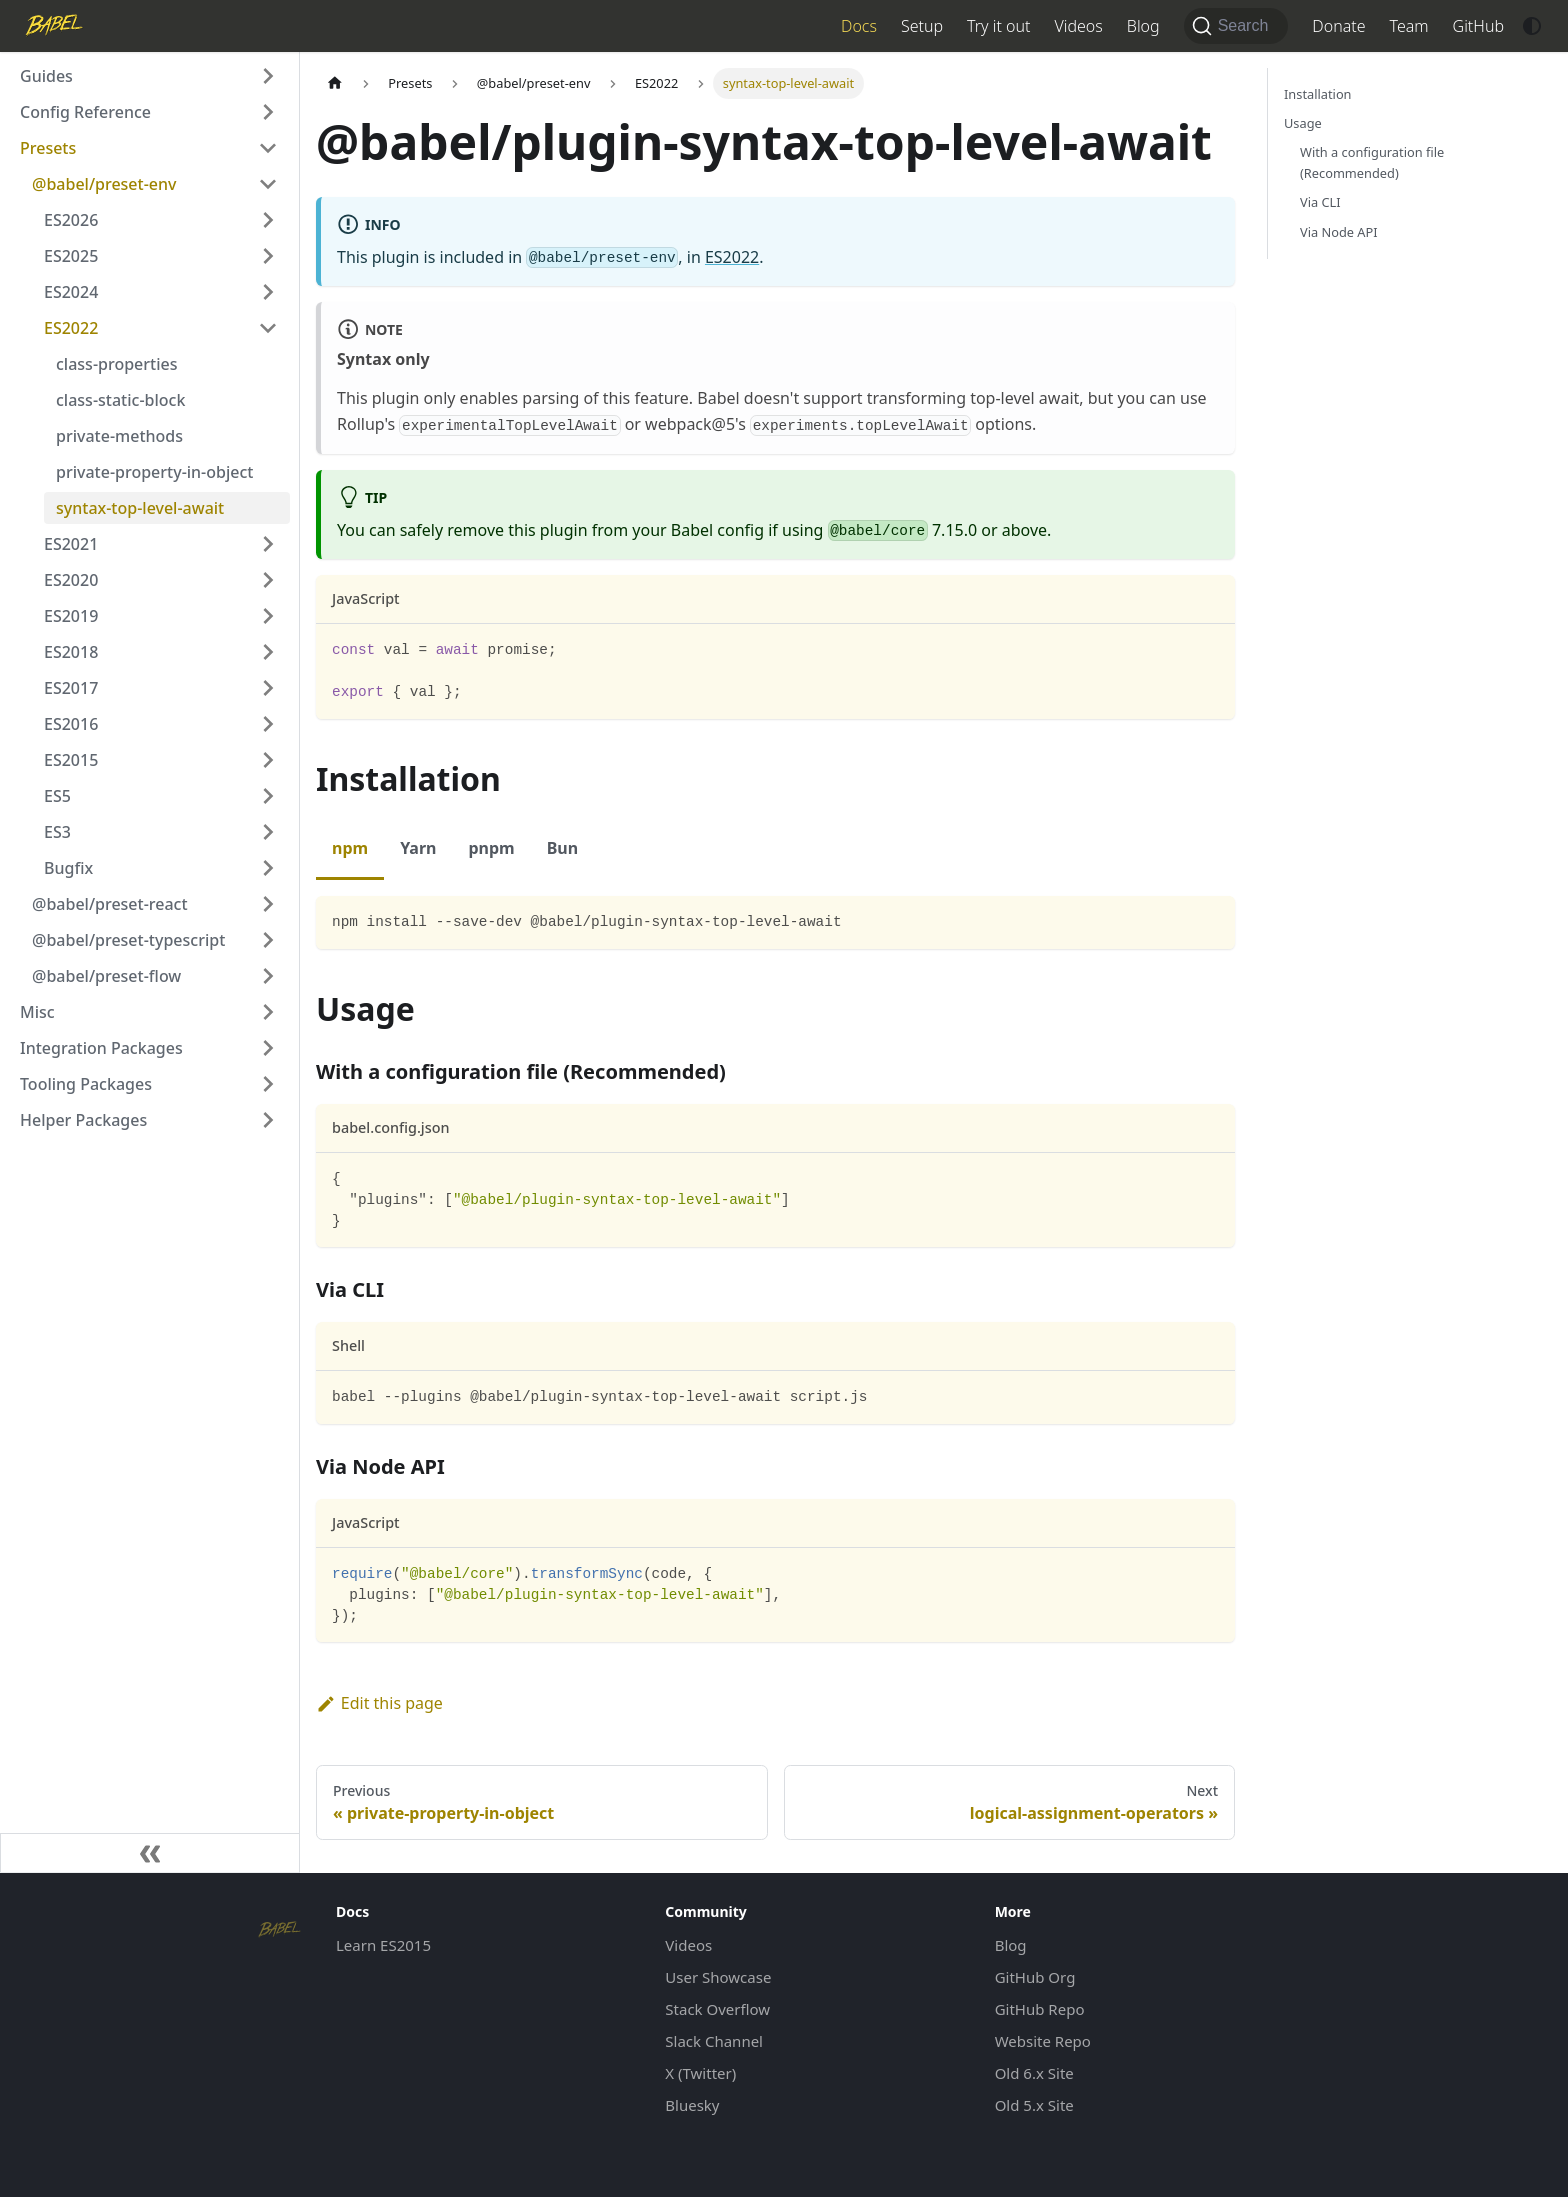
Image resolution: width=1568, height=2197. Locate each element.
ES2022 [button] (71, 328)
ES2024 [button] (71, 292)
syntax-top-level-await (140, 508)
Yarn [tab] (418, 848)
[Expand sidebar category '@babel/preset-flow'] (268, 976)
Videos (1078, 26)
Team (1409, 26)
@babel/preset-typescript (128, 940)
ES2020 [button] (71, 580)
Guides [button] (46, 76)
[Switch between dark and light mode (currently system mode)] (1532, 26)
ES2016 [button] (71, 724)
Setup (922, 26)
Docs (859, 26)
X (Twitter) (700, 2073)
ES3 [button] (57, 832)
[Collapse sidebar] (150, 1853)
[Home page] (335, 83)
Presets (48, 148)
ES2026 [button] (71, 220)
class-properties (116, 364)
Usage (1303, 123)
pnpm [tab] (491, 848)
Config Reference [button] (85, 112)
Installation (1318, 94)
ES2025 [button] (71, 256)
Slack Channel (714, 2041)
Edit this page (379, 1703)
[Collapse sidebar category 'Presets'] (268, 148)
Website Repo (1043, 2041)
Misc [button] (37, 1012)
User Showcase (718, 1977)
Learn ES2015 (383, 1945)
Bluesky (692, 2105)
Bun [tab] (562, 848)
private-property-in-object (154, 472)
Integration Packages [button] (101, 1048)
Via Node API (1339, 232)
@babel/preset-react (110, 904)
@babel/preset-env (104, 184)
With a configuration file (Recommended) (1372, 162)
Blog (1143, 26)
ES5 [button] (57, 796)
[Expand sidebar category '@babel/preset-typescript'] (268, 940)
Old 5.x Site (1034, 2105)
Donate (1338, 26)
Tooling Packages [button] (86, 1084)
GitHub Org (1035, 1977)
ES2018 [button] (71, 652)
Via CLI (1320, 202)
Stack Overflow (717, 2009)
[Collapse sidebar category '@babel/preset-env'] (268, 184)
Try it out (998, 26)
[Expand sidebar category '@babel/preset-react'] (268, 904)
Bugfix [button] (68, 868)
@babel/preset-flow (106, 976)
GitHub (1478, 26)
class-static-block (120, 400)
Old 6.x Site (1034, 2073)
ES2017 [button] (71, 688)
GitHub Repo (1040, 2009)
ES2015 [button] (71, 760)
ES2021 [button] (71, 544)
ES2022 (732, 257)
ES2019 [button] (71, 616)
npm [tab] (350, 848)
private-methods (119, 436)
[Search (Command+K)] (1236, 26)
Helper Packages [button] (83, 1120)
